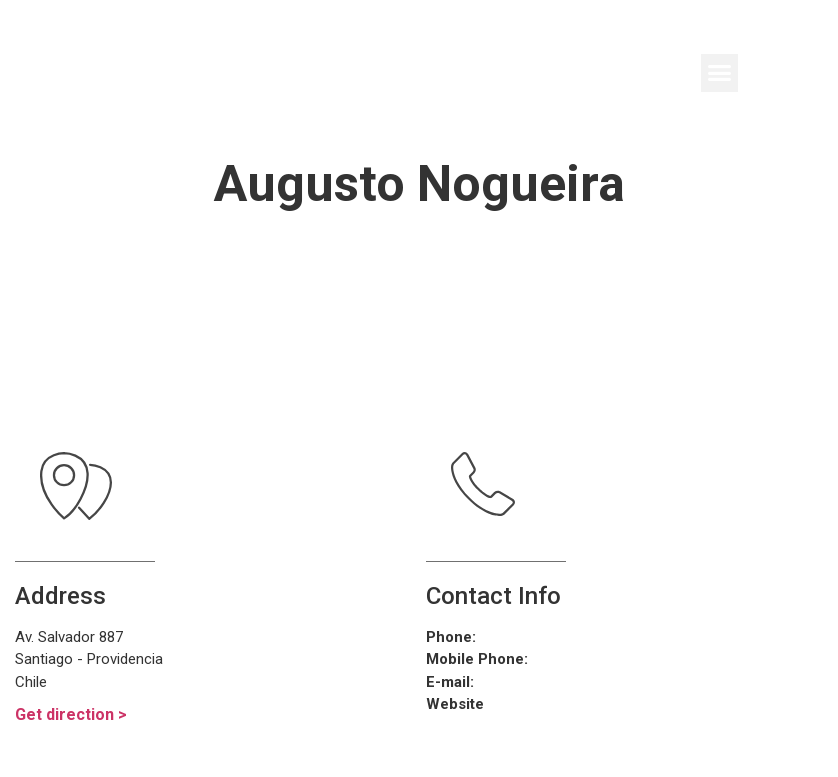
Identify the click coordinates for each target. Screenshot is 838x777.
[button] (720, 73)
